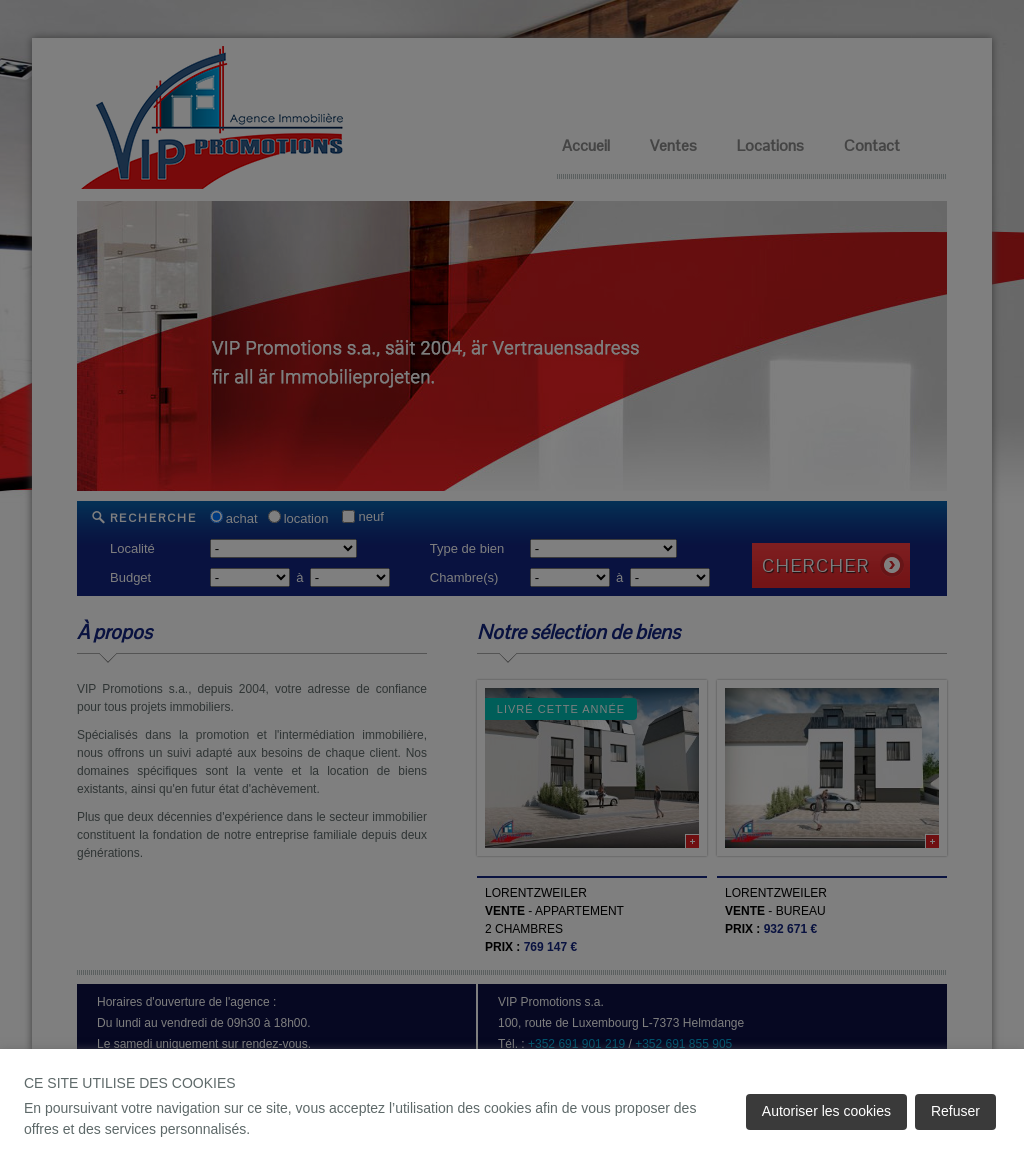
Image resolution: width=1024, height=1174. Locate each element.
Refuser (955, 1111)
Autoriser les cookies (826, 1111)
